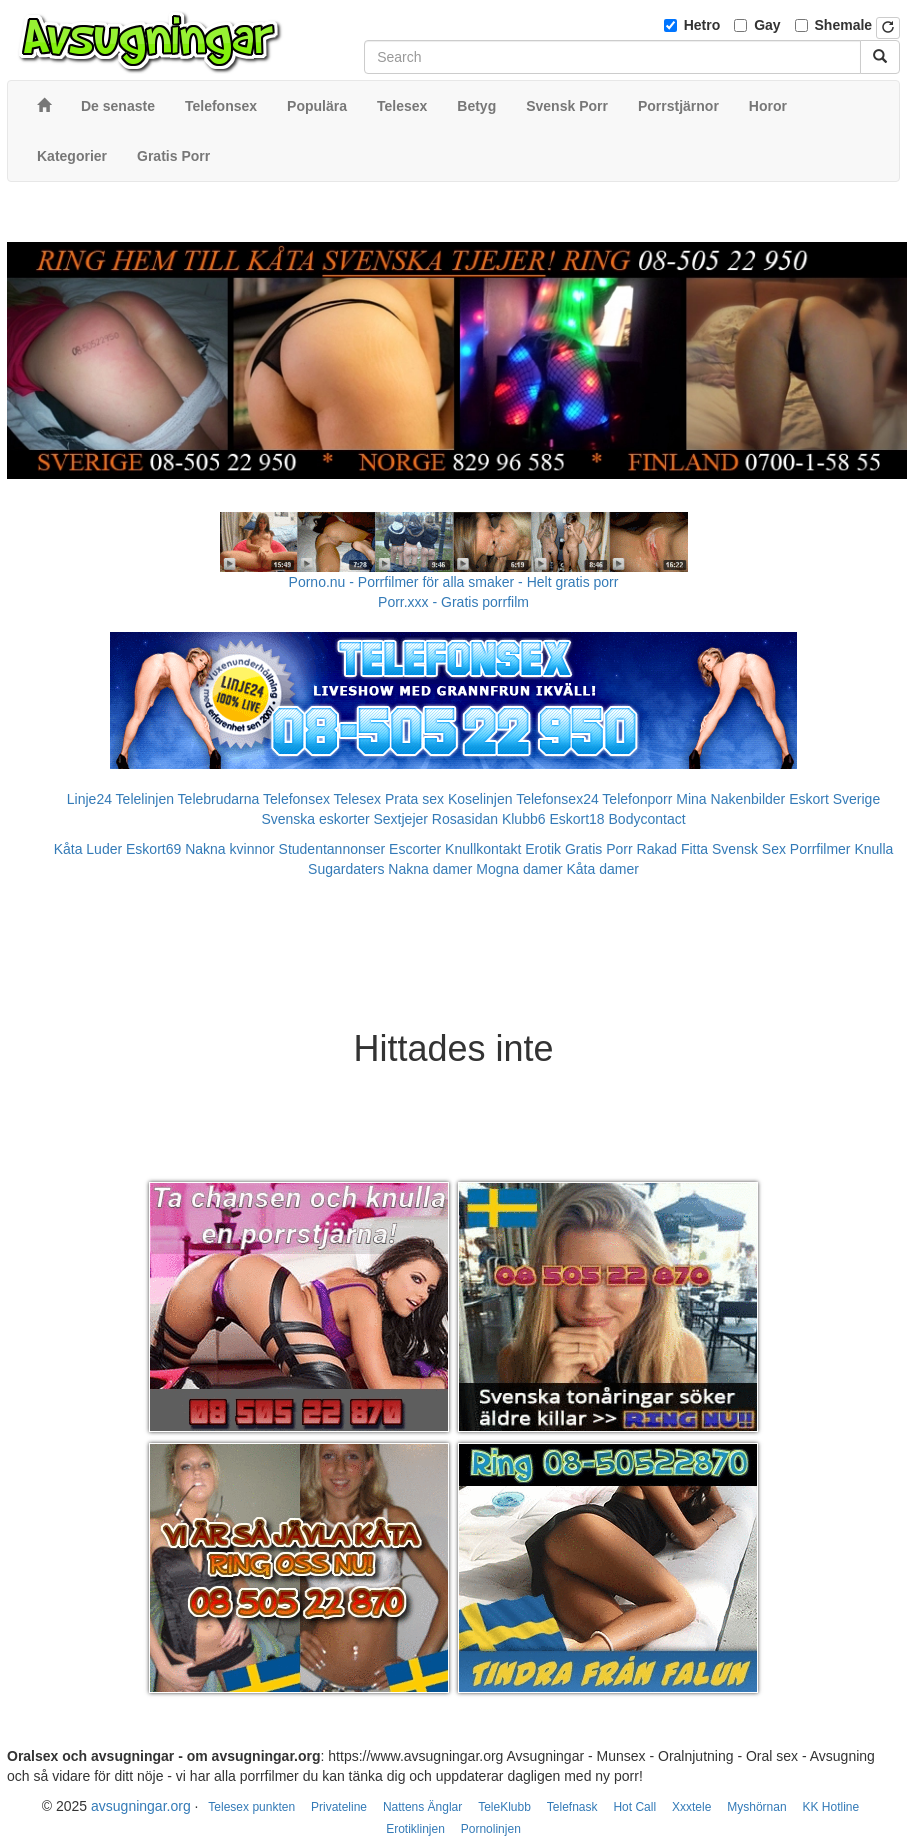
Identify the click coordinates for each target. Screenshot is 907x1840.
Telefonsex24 (557, 799)
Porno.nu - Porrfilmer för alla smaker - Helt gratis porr (454, 582)
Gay (767, 25)
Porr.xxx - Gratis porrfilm (453, 602)
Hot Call (634, 1807)
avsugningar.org (141, 1806)
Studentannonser (332, 849)
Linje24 (89, 799)
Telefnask (572, 1807)
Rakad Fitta (673, 849)
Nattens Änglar (422, 1807)
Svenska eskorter (315, 819)
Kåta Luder (88, 849)
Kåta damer (603, 869)
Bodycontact (647, 819)
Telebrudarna (219, 799)
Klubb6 (524, 819)
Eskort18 (576, 819)
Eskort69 (153, 849)
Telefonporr (637, 799)
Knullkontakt (483, 849)
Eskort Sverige (834, 799)
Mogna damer (519, 869)
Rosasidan (465, 819)
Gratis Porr (599, 849)
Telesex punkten (251, 1807)
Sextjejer (400, 819)
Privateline (339, 1807)
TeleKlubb (504, 1807)
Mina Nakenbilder (730, 799)
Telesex (357, 799)
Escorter (415, 849)
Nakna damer (430, 869)
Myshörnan (756, 1807)
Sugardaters (346, 869)
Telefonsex (296, 799)
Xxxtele (691, 1807)
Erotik (543, 849)
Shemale (844, 25)
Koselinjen (480, 799)
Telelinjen (145, 799)
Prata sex (414, 799)
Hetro (702, 25)
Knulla (873, 849)
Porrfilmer (820, 849)
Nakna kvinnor (230, 849)
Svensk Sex (749, 849)
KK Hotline (830, 1807)
